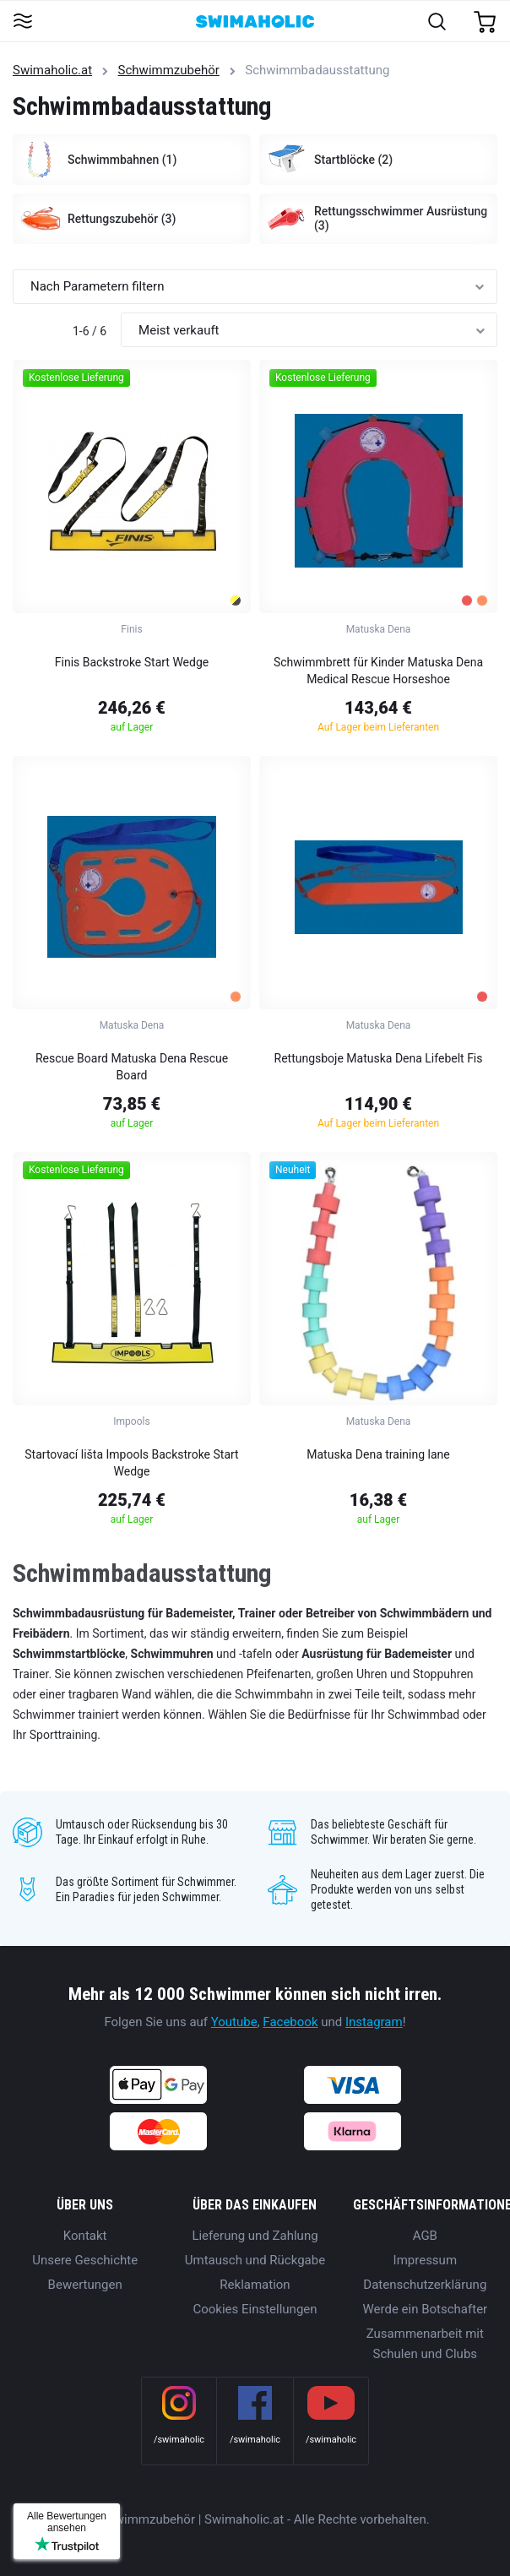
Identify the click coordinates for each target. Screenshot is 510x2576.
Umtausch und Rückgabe (255, 2260)
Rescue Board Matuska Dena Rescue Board (131, 1067)
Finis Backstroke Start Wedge (132, 662)
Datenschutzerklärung (424, 2284)
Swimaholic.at (52, 70)
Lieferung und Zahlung (254, 2235)
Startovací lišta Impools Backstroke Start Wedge (131, 1463)
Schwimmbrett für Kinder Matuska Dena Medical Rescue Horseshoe (378, 670)
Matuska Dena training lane (378, 1454)
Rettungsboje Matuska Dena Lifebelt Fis (378, 1058)
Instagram (374, 2022)
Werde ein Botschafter (424, 2309)
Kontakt (85, 2235)
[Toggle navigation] (22, 22)
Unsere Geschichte (85, 2260)
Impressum (425, 2260)
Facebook (290, 2022)
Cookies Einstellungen (255, 2309)
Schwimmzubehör (169, 70)
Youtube (234, 2022)
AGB (425, 2235)
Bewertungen (85, 2284)
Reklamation (255, 2284)
